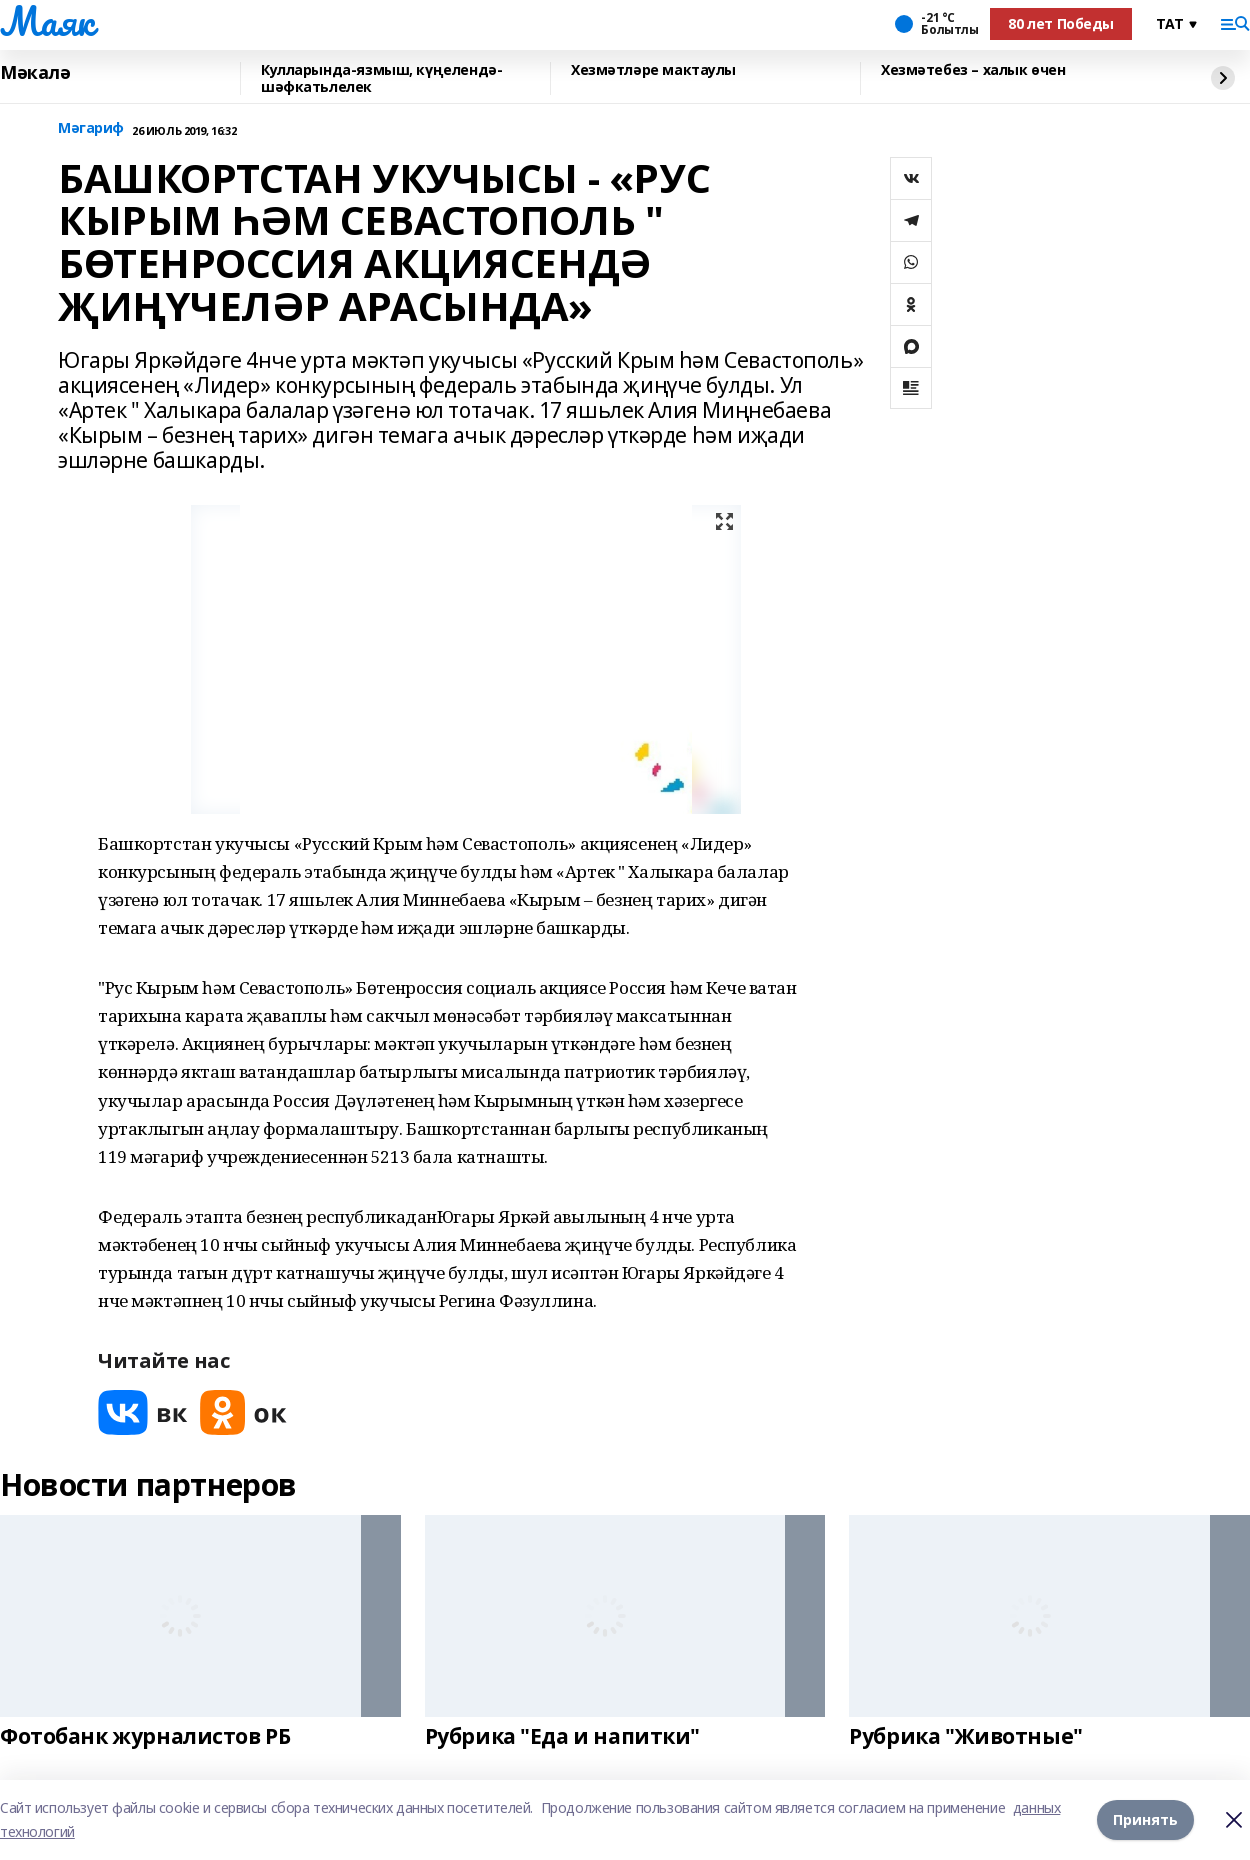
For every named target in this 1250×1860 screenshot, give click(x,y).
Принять (1145, 1819)
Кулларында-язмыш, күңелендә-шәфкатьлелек (381, 78)
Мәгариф (91, 128)
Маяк (46, 21)
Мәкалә (35, 73)
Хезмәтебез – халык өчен (973, 70)
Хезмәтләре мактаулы (653, 70)
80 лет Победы (1061, 23)
